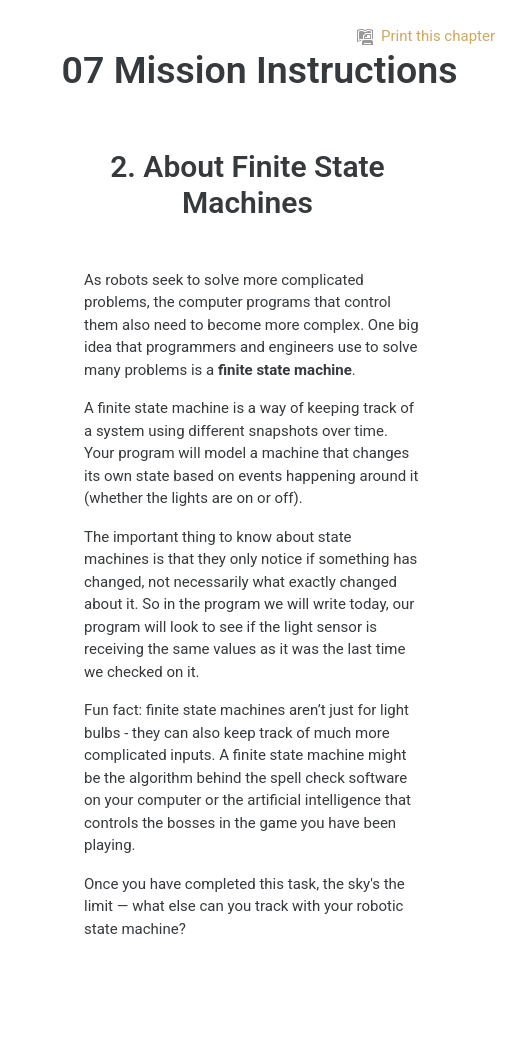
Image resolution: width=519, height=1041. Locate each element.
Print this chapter (426, 36)
